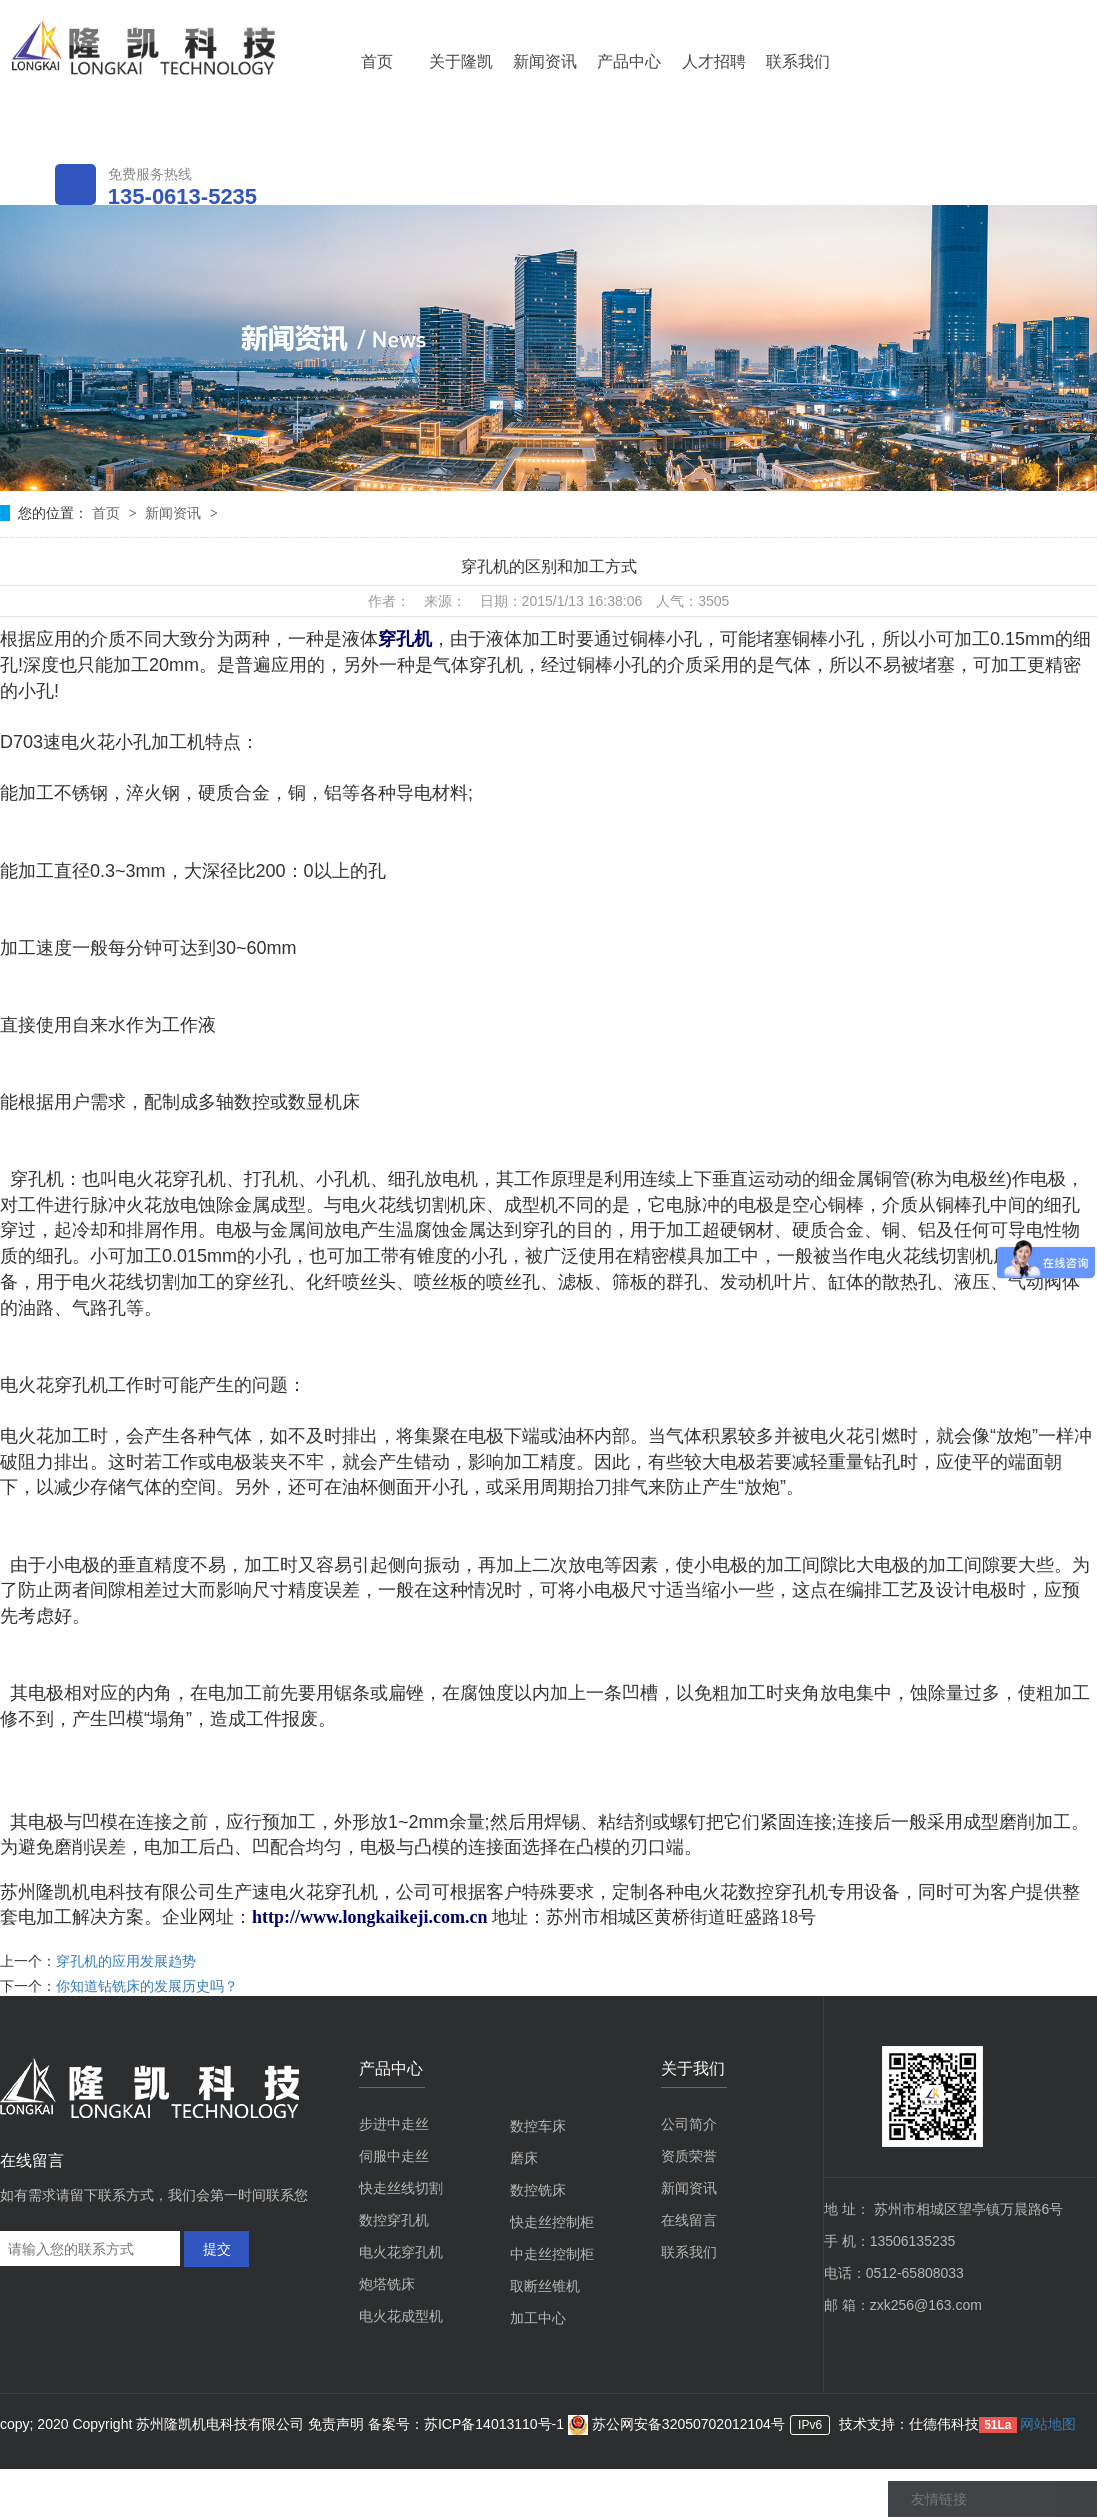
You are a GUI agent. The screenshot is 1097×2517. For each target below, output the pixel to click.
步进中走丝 (394, 2124)
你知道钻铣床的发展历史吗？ (147, 1986)
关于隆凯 (461, 61)
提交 (217, 2249)
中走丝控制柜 (552, 2254)
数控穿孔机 (394, 2220)
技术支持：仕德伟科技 (909, 2424)
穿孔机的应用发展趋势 (126, 1961)
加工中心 (538, 2318)
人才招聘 (714, 61)
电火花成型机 (401, 2316)
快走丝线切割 (401, 2188)
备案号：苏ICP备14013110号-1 (468, 2424)
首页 (377, 61)
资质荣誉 (689, 2156)
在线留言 (689, 2220)
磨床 (524, 2158)
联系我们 (798, 61)
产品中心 (629, 61)
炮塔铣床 (387, 2284)
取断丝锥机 (545, 2286)
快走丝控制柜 (552, 2222)
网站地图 (1048, 2424)
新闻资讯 (545, 61)
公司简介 (689, 2124)
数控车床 (538, 2126)
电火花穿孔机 (401, 2252)
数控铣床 (538, 2190)
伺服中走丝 (394, 2156)
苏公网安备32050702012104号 (676, 2424)
